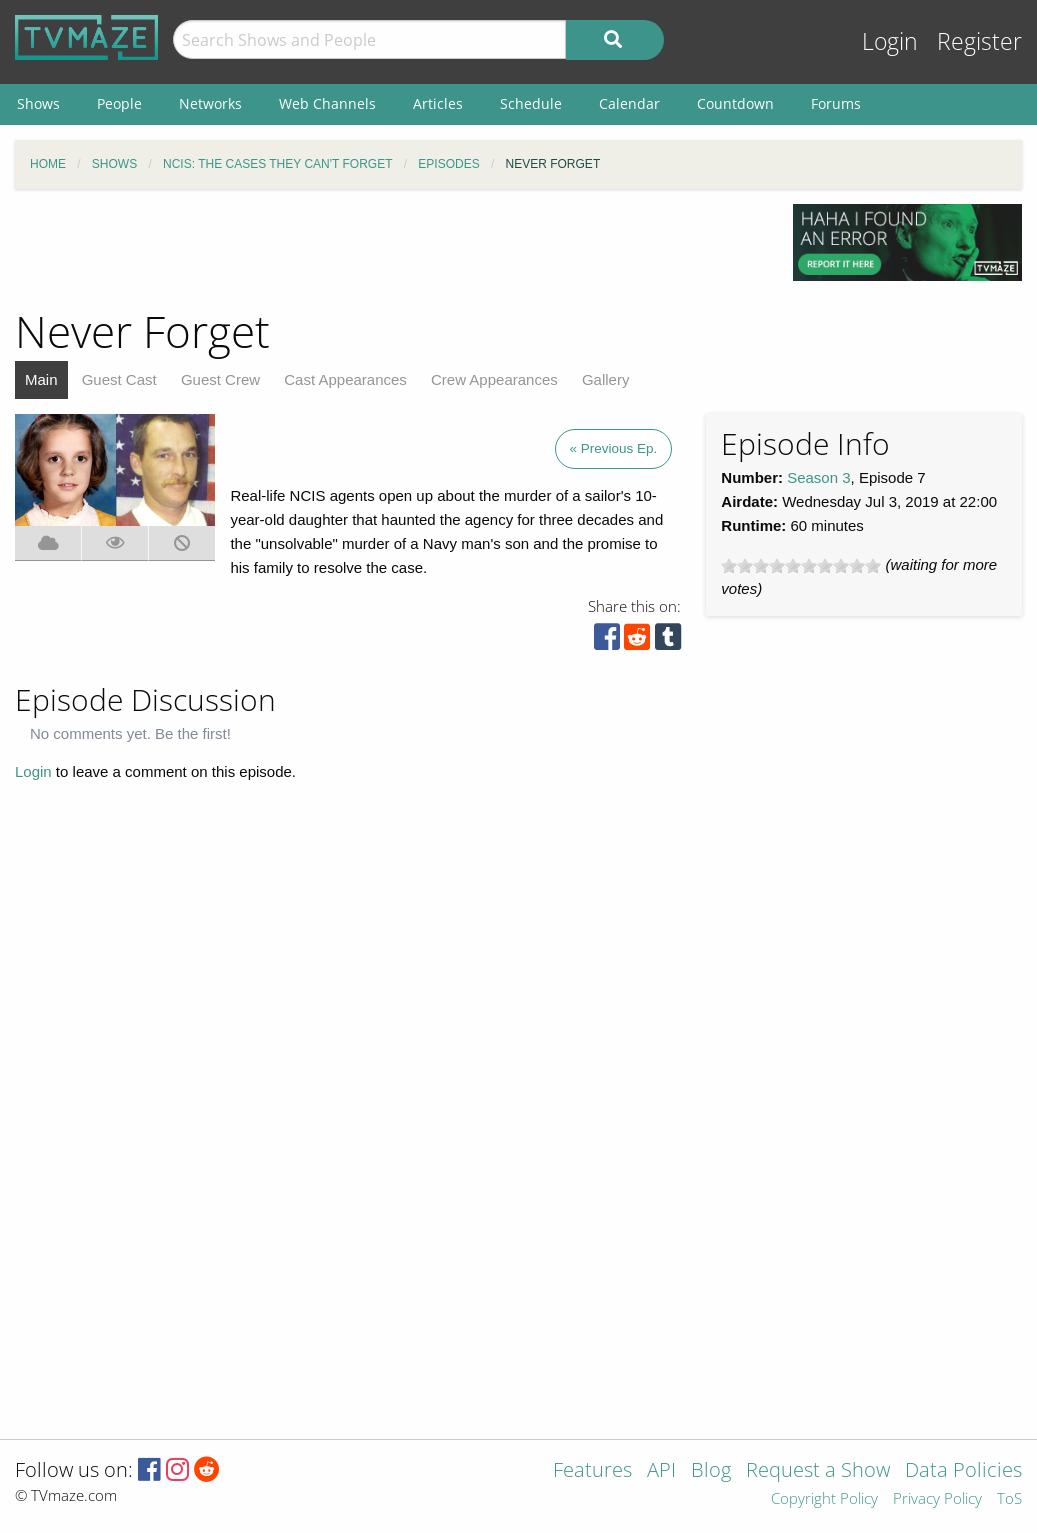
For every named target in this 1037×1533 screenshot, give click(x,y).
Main (41, 379)
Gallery (606, 379)
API (661, 1471)
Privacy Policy (937, 1499)
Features (592, 1471)
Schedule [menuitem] (531, 103)
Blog (711, 1471)
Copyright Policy (824, 1499)
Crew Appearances (494, 379)
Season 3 (818, 477)
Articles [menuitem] (438, 103)
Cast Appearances (345, 379)
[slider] (801, 566)
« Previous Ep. (614, 448)
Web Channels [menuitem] (327, 103)
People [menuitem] (119, 103)
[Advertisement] (389, 249)
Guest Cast (119, 379)
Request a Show (818, 1471)
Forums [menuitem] (836, 103)
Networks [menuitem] (210, 103)
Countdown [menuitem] (735, 103)
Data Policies (963, 1471)
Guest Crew (220, 379)
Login (890, 41)
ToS (1009, 1499)
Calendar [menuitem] (629, 103)
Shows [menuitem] (38, 103)
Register (979, 41)
